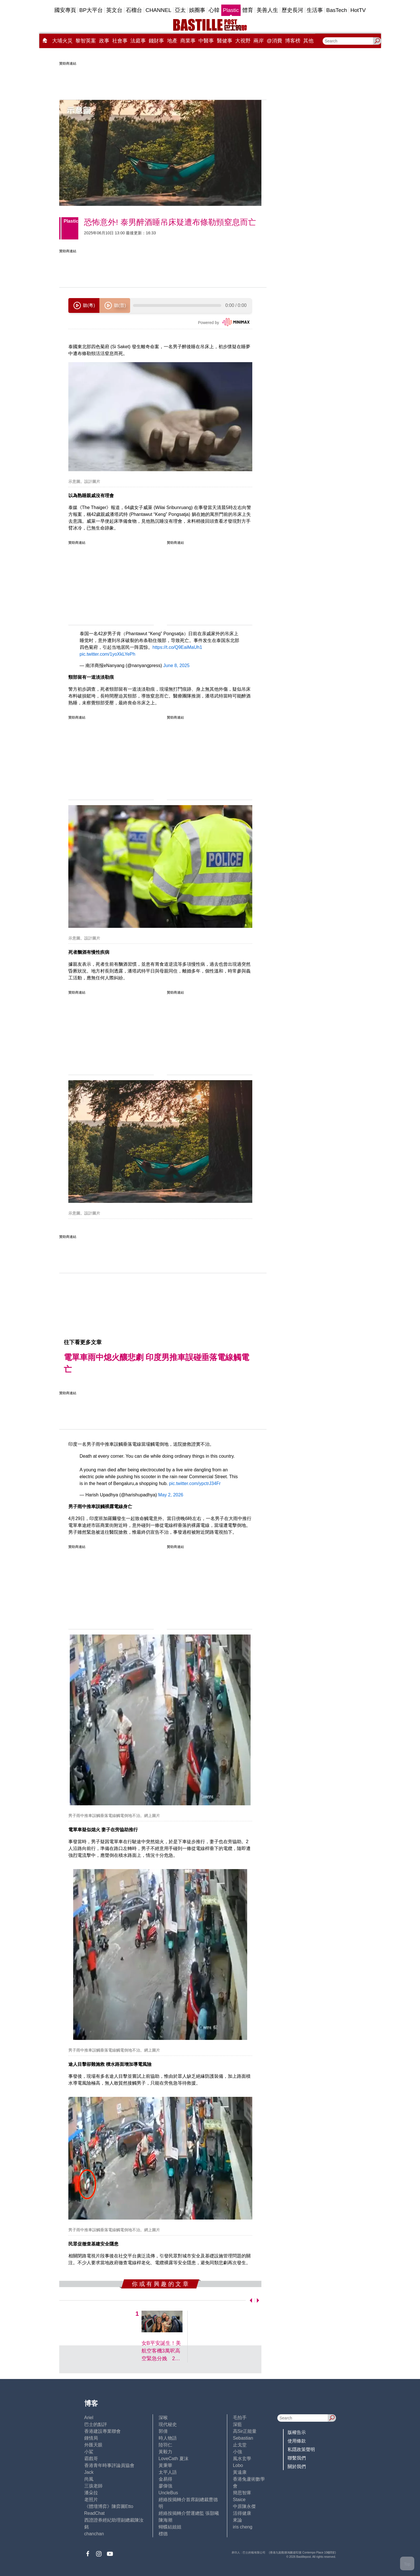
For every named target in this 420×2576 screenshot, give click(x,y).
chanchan (94, 2533)
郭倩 (163, 2431)
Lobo (238, 2465)
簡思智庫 (242, 2492)
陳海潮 (165, 2520)
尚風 (88, 2479)
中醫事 (206, 41)
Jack (89, 2472)
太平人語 (168, 2472)
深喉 (163, 2417)
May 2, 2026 (170, 1494)
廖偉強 (165, 2485)
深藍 (237, 2424)
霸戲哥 (91, 2458)
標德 (163, 2533)
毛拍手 (240, 2417)
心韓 (214, 10)
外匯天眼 (93, 2444)
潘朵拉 (91, 2492)
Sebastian (243, 2438)
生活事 (315, 10)
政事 (104, 41)
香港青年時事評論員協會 (109, 2465)
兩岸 (258, 41)
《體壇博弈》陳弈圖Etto (108, 2506)
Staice (239, 2499)
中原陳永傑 (244, 2506)
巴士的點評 (95, 2424)
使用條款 (297, 2440)
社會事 (120, 41)
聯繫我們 (297, 2458)
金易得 (165, 2479)
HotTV (358, 10)
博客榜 (292, 41)
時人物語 (168, 2438)
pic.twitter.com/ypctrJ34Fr (195, 1483)
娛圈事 (197, 10)
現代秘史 (168, 2424)
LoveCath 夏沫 (174, 2458)
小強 (237, 2451)
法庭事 (138, 41)
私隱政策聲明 (301, 2449)
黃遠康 (240, 2472)
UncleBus (168, 2492)
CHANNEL (158, 10)
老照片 (91, 2499)
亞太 (180, 10)
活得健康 (242, 2513)
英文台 (114, 10)
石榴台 (134, 10)
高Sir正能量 (245, 2431)
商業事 (188, 41)
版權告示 (297, 2432)
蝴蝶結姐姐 (170, 2526)
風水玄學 (242, 2458)
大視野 (243, 41)
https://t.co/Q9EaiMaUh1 (177, 647)
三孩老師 (93, 2485)
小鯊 (88, 2451)
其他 (308, 41)
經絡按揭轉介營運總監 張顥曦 (189, 2513)
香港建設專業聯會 (102, 2431)
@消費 (274, 41)
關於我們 (297, 2466)
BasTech (336, 10)
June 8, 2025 (176, 665)
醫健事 (224, 41)
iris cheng (242, 2526)
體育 (247, 10)
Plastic (231, 10)
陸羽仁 (165, 2444)
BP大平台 (91, 10)
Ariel (88, 2417)
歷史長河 (292, 10)
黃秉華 (165, 2465)
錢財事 (156, 41)
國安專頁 (65, 10)
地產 (172, 41)
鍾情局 (91, 2438)
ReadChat (94, 2513)
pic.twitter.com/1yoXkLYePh (108, 654)
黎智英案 (85, 41)
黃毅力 (165, 2451)
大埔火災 (62, 41)
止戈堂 (240, 2444)
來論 (237, 2520)
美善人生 (267, 10)
